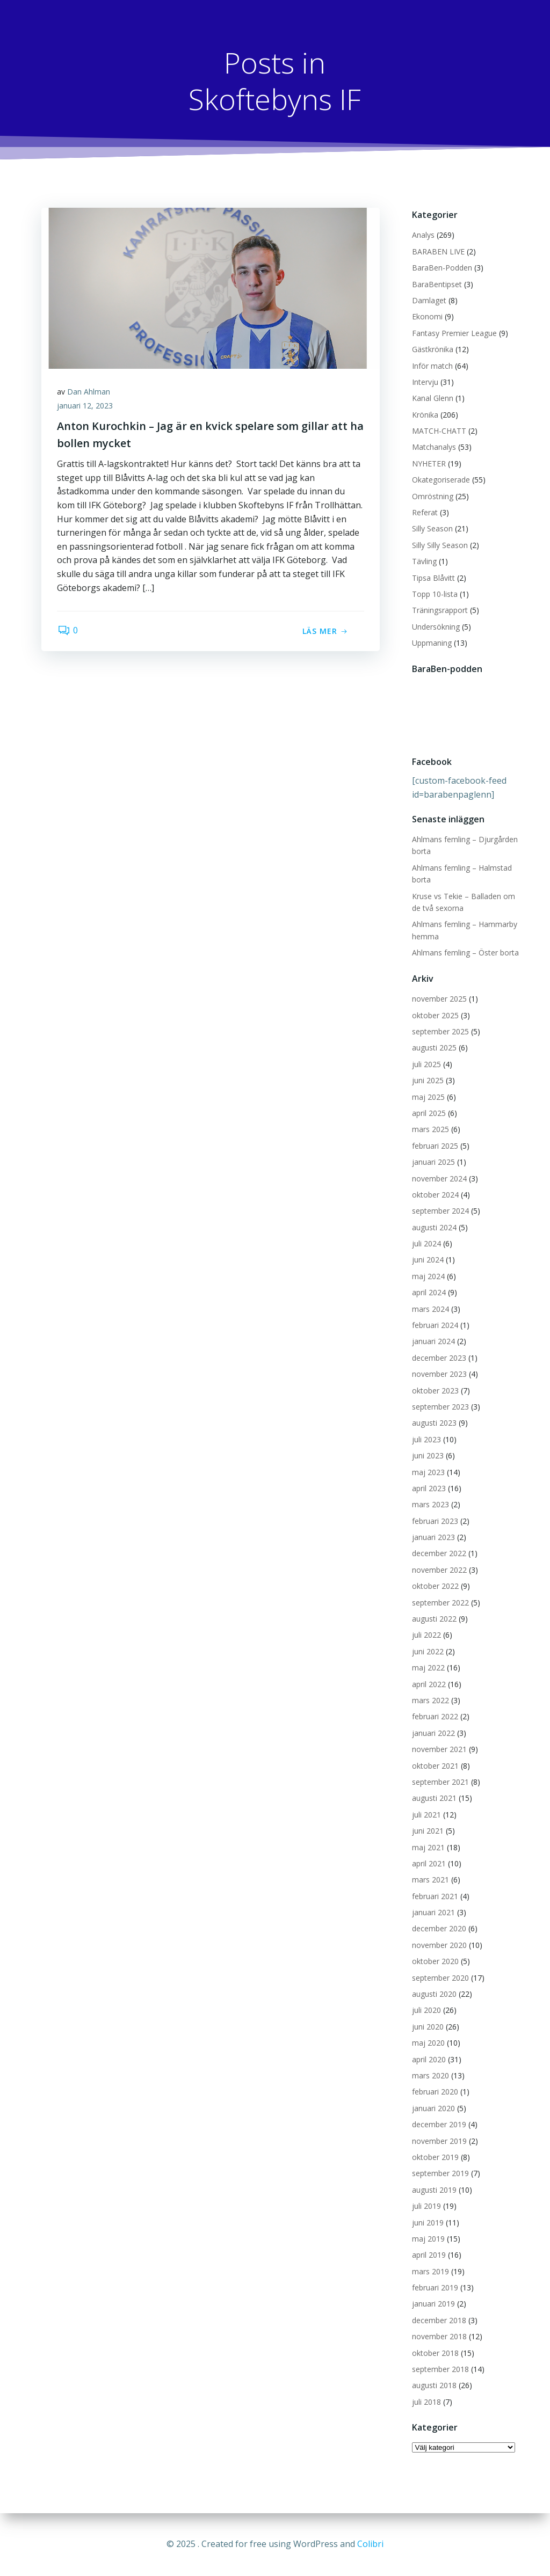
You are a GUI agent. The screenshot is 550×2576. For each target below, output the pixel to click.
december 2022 (439, 1554)
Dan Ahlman (89, 392)
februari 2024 (435, 1325)
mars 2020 (430, 2075)
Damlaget (429, 300)
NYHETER (429, 463)
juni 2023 (428, 1455)
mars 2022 (430, 1700)
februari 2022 (435, 1717)
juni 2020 (428, 2027)
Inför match (432, 366)
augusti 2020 (434, 1994)
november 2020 (439, 1945)
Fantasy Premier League (454, 333)
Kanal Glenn (432, 398)
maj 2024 (428, 1276)
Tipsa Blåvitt (433, 578)
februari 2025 (435, 1146)
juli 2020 (426, 2010)
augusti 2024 (434, 1227)
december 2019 (439, 2124)
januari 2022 (433, 1733)
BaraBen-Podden (442, 267)
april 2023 (429, 1488)
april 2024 (429, 1293)
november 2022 (439, 1570)
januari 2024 (433, 1342)
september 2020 (440, 1978)
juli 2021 (426, 1814)
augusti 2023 (434, 1423)
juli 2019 (426, 2206)
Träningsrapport (440, 610)
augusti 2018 (434, 2386)
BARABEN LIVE (438, 251)
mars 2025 (430, 1130)
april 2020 (429, 2059)
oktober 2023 (435, 1390)
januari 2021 (433, 1912)
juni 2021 (428, 1831)
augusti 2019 (434, 2190)
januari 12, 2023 (85, 406)
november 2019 (439, 2141)
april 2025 (429, 1113)
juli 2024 (426, 1243)
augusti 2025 (434, 1048)
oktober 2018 (435, 2353)
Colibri (370, 2544)
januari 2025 (433, 1162)
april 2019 (429, 2255)
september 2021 (440, 1782)
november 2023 (439, 1374)
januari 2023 (433, 1537)
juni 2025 (428, 1080)
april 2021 (429, 1863)
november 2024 (439, 1178)
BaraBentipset (437, 284)
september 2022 (440, 1602)
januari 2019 (433, 2304)
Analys (423, 235)
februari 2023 (435, 1521)
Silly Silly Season (440, 545)
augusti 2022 (434, 1619)
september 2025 (440, 1031)
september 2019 (440, 2174)
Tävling (424, 561)
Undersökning (436, 627)
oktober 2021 (435, 1766)
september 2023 (440, 1407)
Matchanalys (434, 447)
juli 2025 (426, 1064)
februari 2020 (435, 2092)
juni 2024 (428, 1260)
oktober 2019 (435, 2157)
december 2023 (439, 1358)
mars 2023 (430, 1505)
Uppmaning (432, 643)
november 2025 (439, 999)
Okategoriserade (441, 480)
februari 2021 (435, 1896)
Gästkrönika (432, 349)
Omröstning (432, 496)
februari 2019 (435, 2287)
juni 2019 (428, 2222)
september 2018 (440, 2369)
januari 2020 (433, 2108)
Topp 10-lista (435, 594)
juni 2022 (428, 1651)
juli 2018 (426, 2402)
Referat (425, 512)
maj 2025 (428, 1097)
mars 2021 (430, 1880)
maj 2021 (428, 1847)
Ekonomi (427, 317)
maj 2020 (428, 2043)
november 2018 (439, 2337)
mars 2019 (430, 2271)
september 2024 (440, 1211)
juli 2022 (426, 1635)
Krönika (425, 415)
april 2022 (429, 1684)
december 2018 (439, 2320)
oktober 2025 (435, 1015)
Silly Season (432, 529)
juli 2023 (426, 1439)
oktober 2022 (435, 1586)
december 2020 (439, 1929)
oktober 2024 (435, 1195)
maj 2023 (428, 1472)
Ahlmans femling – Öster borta (465, 953)
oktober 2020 (435, 1962)
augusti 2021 (434, 1798)
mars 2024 (430, 1309)
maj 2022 (428, 1668)
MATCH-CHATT (439, 431)
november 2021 (439, 1749)
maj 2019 (428, 2239)
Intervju (425, 382)
